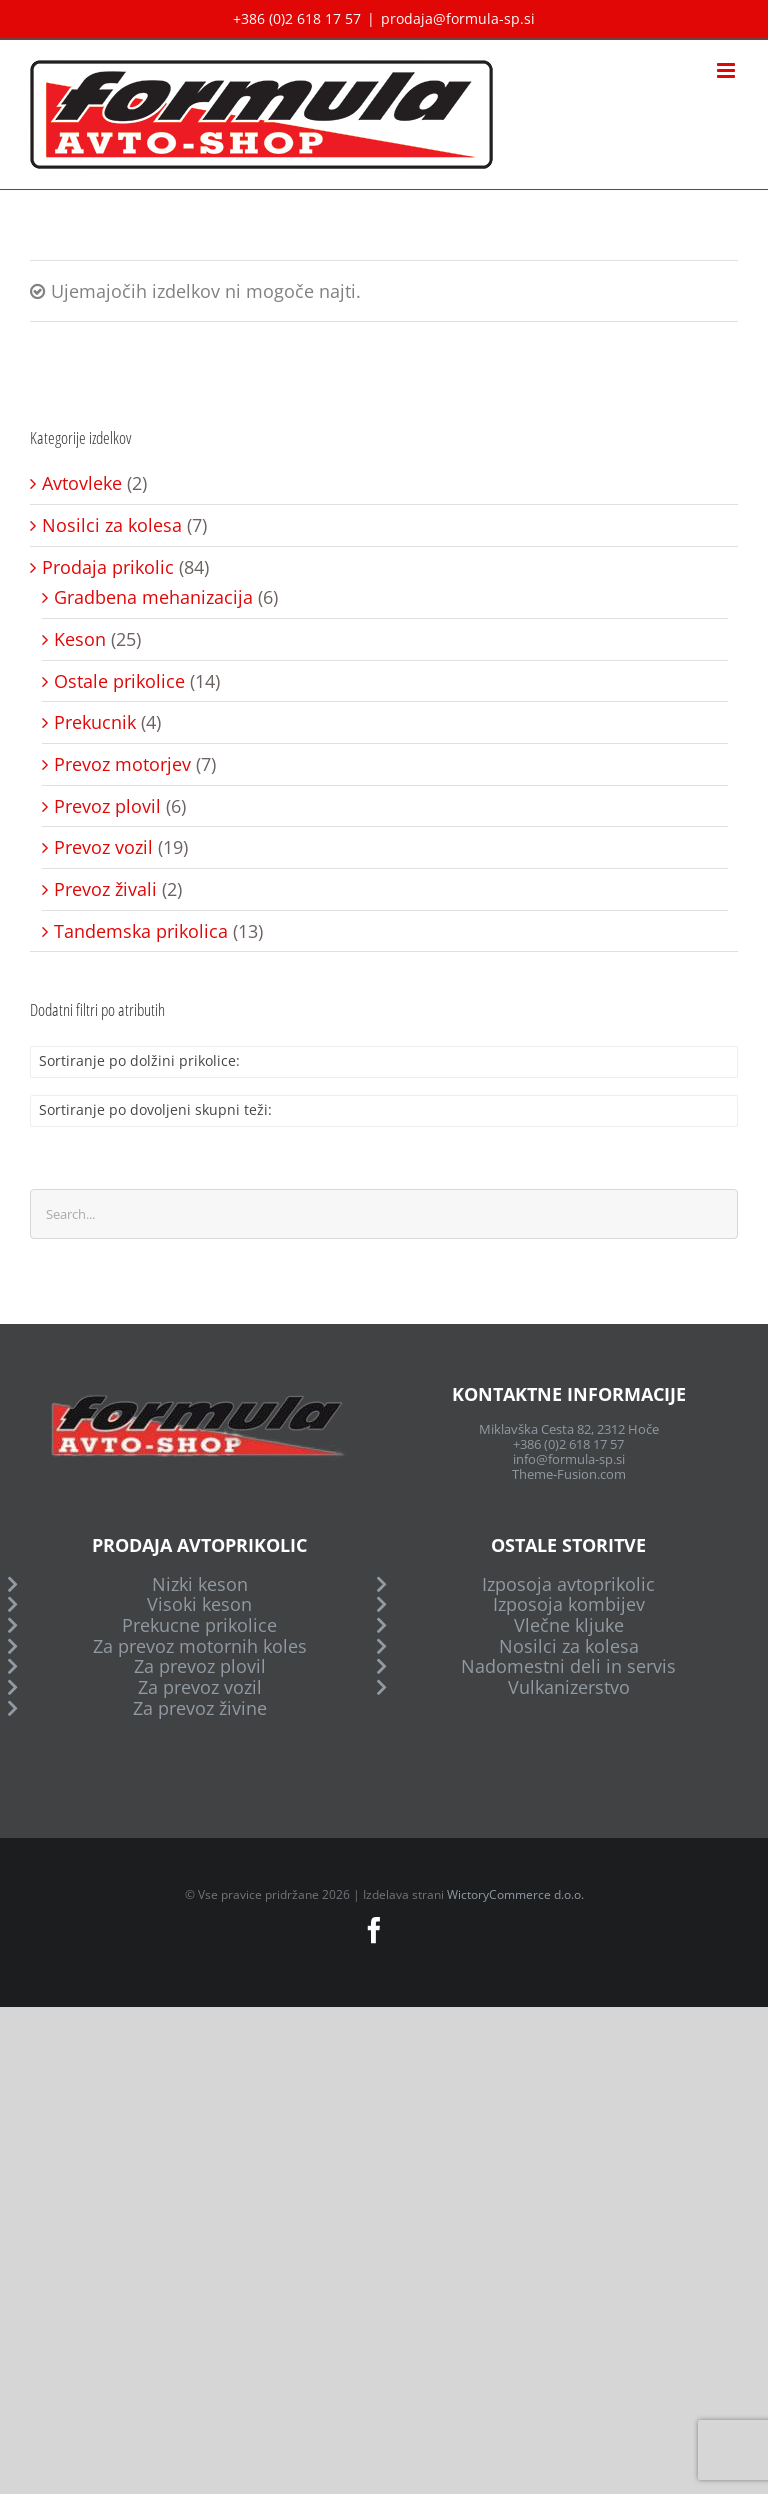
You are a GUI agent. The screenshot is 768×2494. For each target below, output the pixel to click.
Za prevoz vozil (200, 1687)
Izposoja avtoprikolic (568, 1584)
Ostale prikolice (119, 681)
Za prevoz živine (200, 1708)
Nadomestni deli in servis (568, 1666)
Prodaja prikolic (108, 567)
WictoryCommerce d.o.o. (515, 1894)
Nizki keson (200, 1584)
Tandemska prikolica (141, 931)
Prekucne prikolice (199, 1625)
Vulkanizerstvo (569, 1687)
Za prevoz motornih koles (200, 1646)
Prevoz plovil (107, 806)
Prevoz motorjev (122, 764)
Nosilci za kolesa (112, 525)
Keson (80, 639)
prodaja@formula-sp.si (458, 18)
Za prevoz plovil (200, 1666)
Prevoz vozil (103, 847)
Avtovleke (82, 483)
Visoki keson (199, 1604)
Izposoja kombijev (569, 1604)
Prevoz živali (105, 889)
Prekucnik (95, 722)
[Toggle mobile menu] (727, 70)
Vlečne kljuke (569, 1625)
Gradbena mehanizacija (153, 597)
